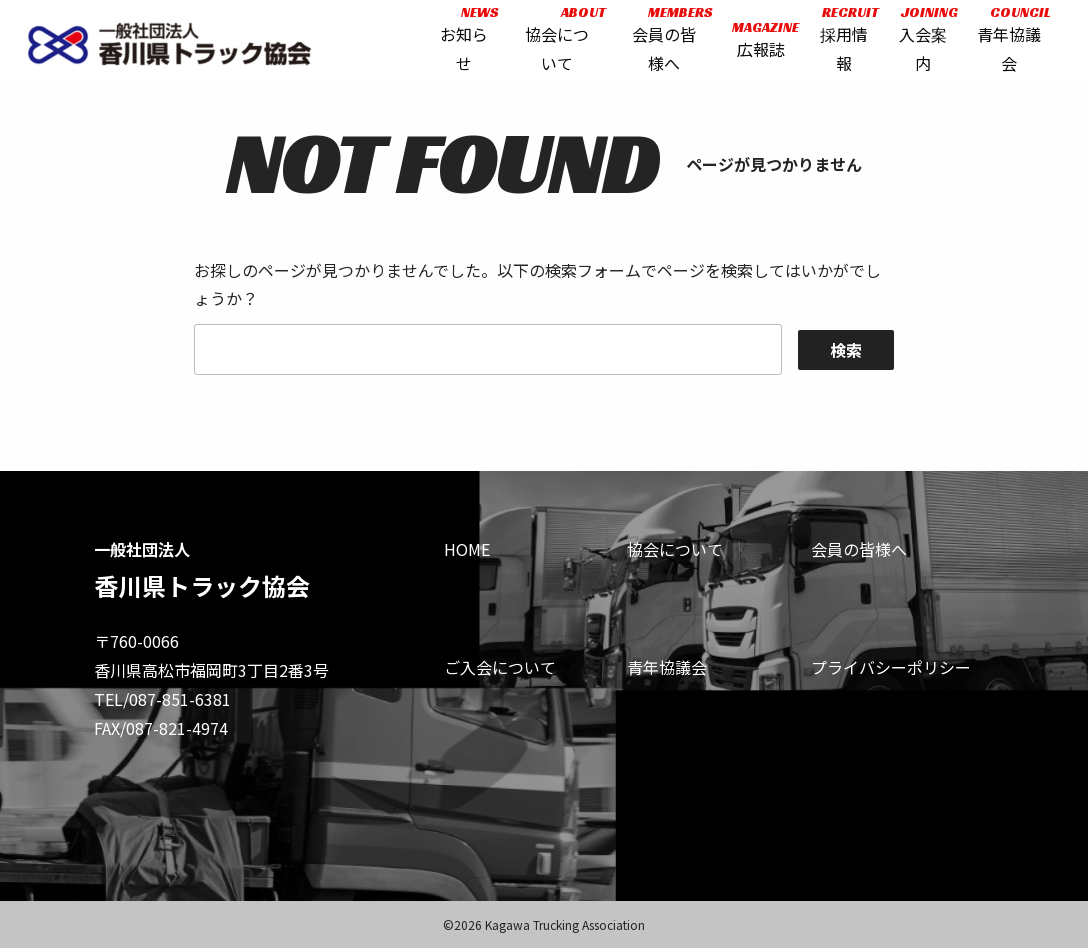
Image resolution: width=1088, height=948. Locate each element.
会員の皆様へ (859, 549)
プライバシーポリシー (891, 667)
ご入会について (500, 667)
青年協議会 (667, 667)
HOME (467, 549)
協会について (675, 549)
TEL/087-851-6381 (162, 699)
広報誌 (759, 42)
